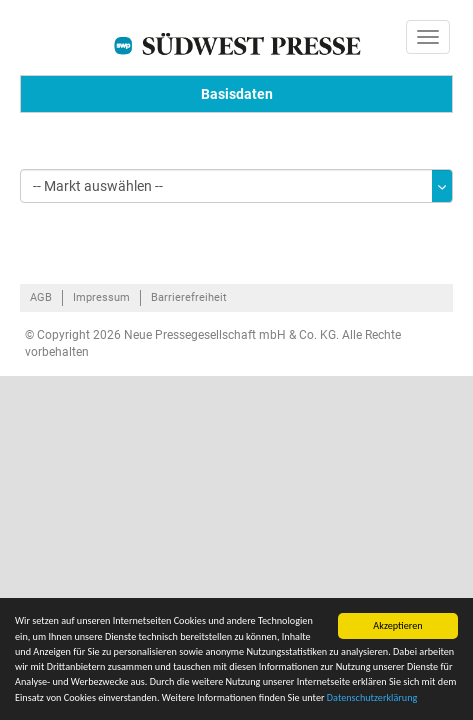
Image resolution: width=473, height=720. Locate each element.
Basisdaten (237, 94)
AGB (41, 297)
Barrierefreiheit (189, 297)
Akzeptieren (397, 625)
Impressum (101, 297)
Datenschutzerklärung (372, 697)
